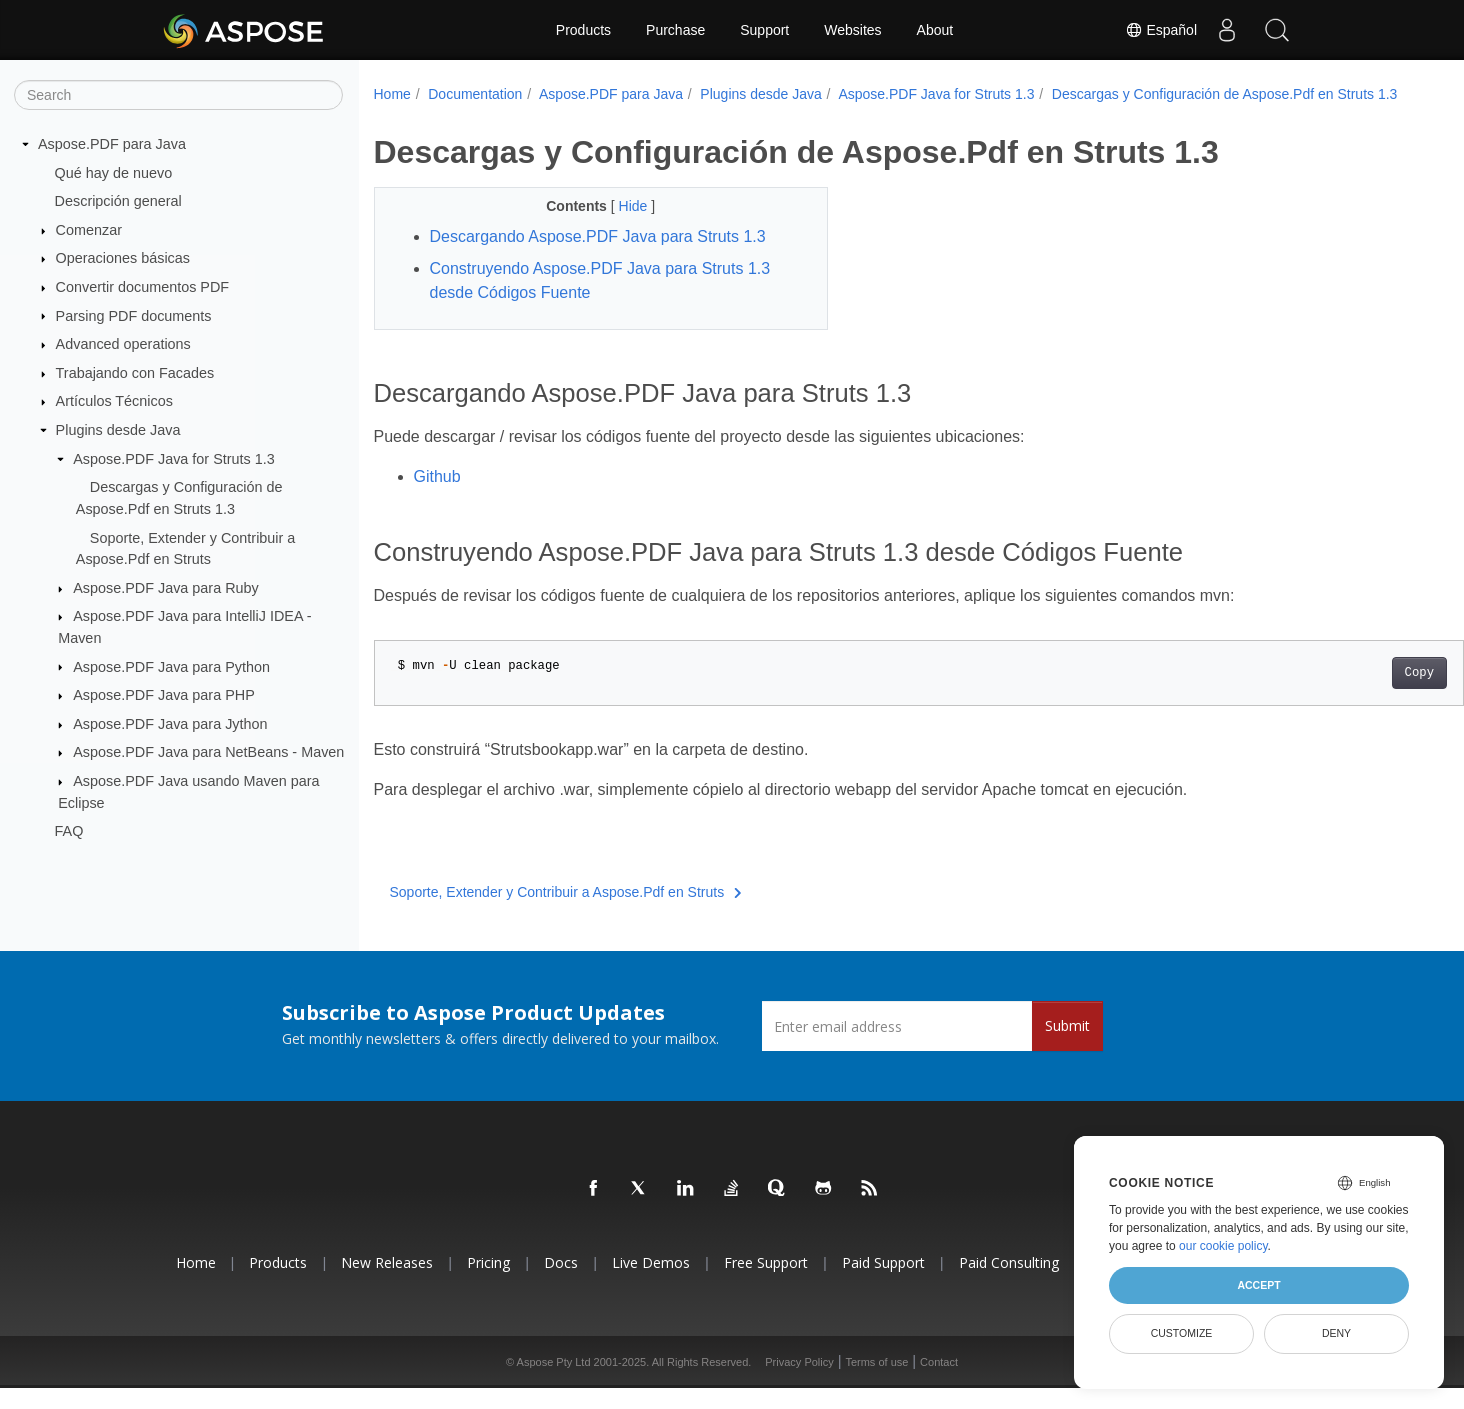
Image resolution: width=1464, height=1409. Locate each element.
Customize (1182, 1333)
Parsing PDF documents (134, 315)
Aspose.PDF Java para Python (171, 666)
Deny (1336, 1333)
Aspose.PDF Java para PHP (164, 695)
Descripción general (118, 201)
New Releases (387, 1283)
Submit (1067, 1046)
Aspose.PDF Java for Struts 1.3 (174, 459)
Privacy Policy (799, 1383)
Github (437, 497)
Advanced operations (123, 344)
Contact (939, 1383)
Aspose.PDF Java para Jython (170, 724)
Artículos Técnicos (114, 401)
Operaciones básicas (123, 258)
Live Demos (651, 1283)
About (935, 30)
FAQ (69, 831)
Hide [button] (619, 227)
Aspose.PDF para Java (112, 144)
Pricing (488, 1283)
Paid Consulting (1009, 1283)
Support (764, 30)
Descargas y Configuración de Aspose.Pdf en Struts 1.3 (564, 115)
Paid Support (883, 1283)
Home (392, 94)
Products (583, 30)
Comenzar (89, 230)
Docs (561, 1283)
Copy (1343, 694)
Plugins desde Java (118, 430)
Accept (1258, 1285)
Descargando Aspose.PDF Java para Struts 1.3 (598, 257)
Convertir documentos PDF (143, 287)
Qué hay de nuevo (114, 172)
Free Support (766, 1283)
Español (1161, 30)
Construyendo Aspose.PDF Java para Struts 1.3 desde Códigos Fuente (600, 301)
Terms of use (876, 1383)
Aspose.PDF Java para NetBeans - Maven (208, 752)
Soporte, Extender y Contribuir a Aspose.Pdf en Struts (566, 913)
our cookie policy (1223, 1246)
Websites (852, 30)
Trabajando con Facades (135, 373)
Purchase (675, 30)
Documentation (475, 94)
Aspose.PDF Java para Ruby (166, 588)
